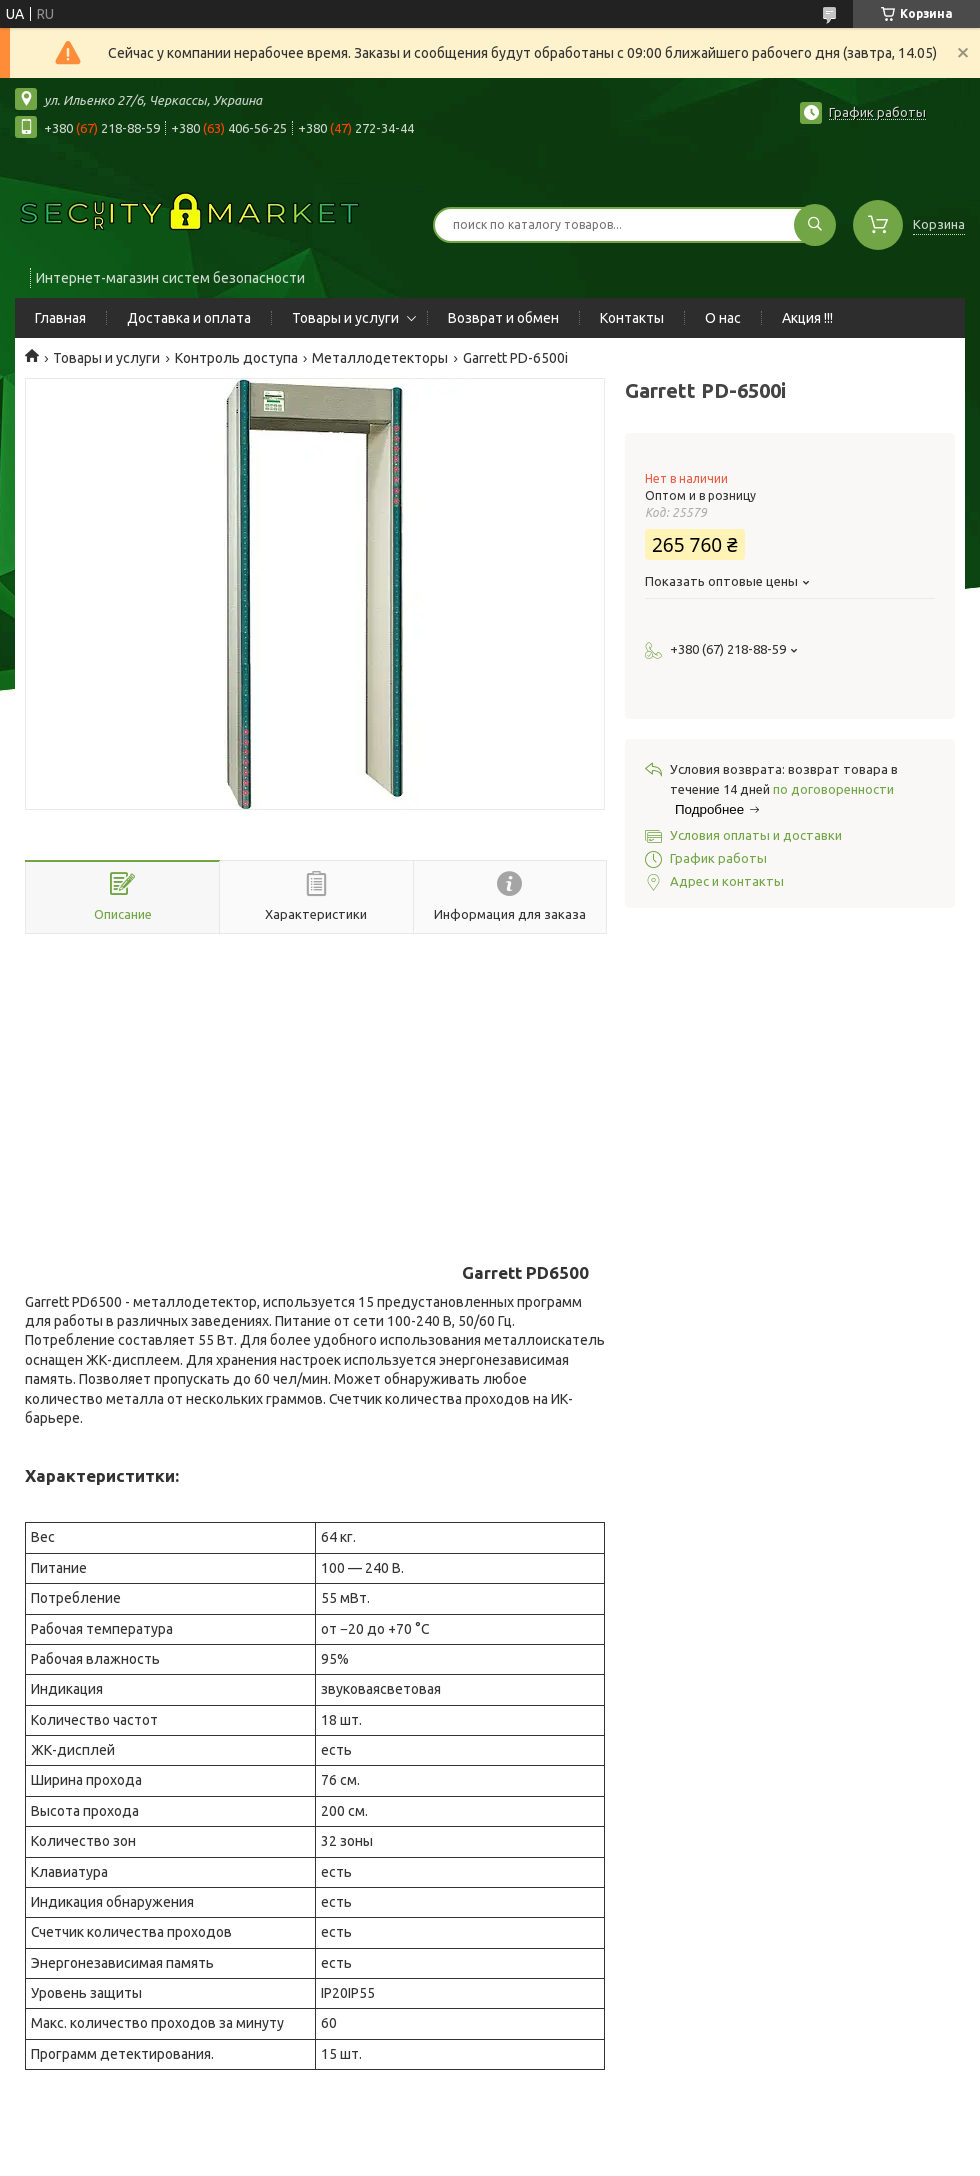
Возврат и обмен (503, 318)
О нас (723, 318)
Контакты (632, 318)
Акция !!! (807, 318)
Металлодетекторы (380, 358)
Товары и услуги (345, 318)
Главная (60, 318)
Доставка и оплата (189, 318)
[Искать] (815, 225)
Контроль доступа (236, 358)
